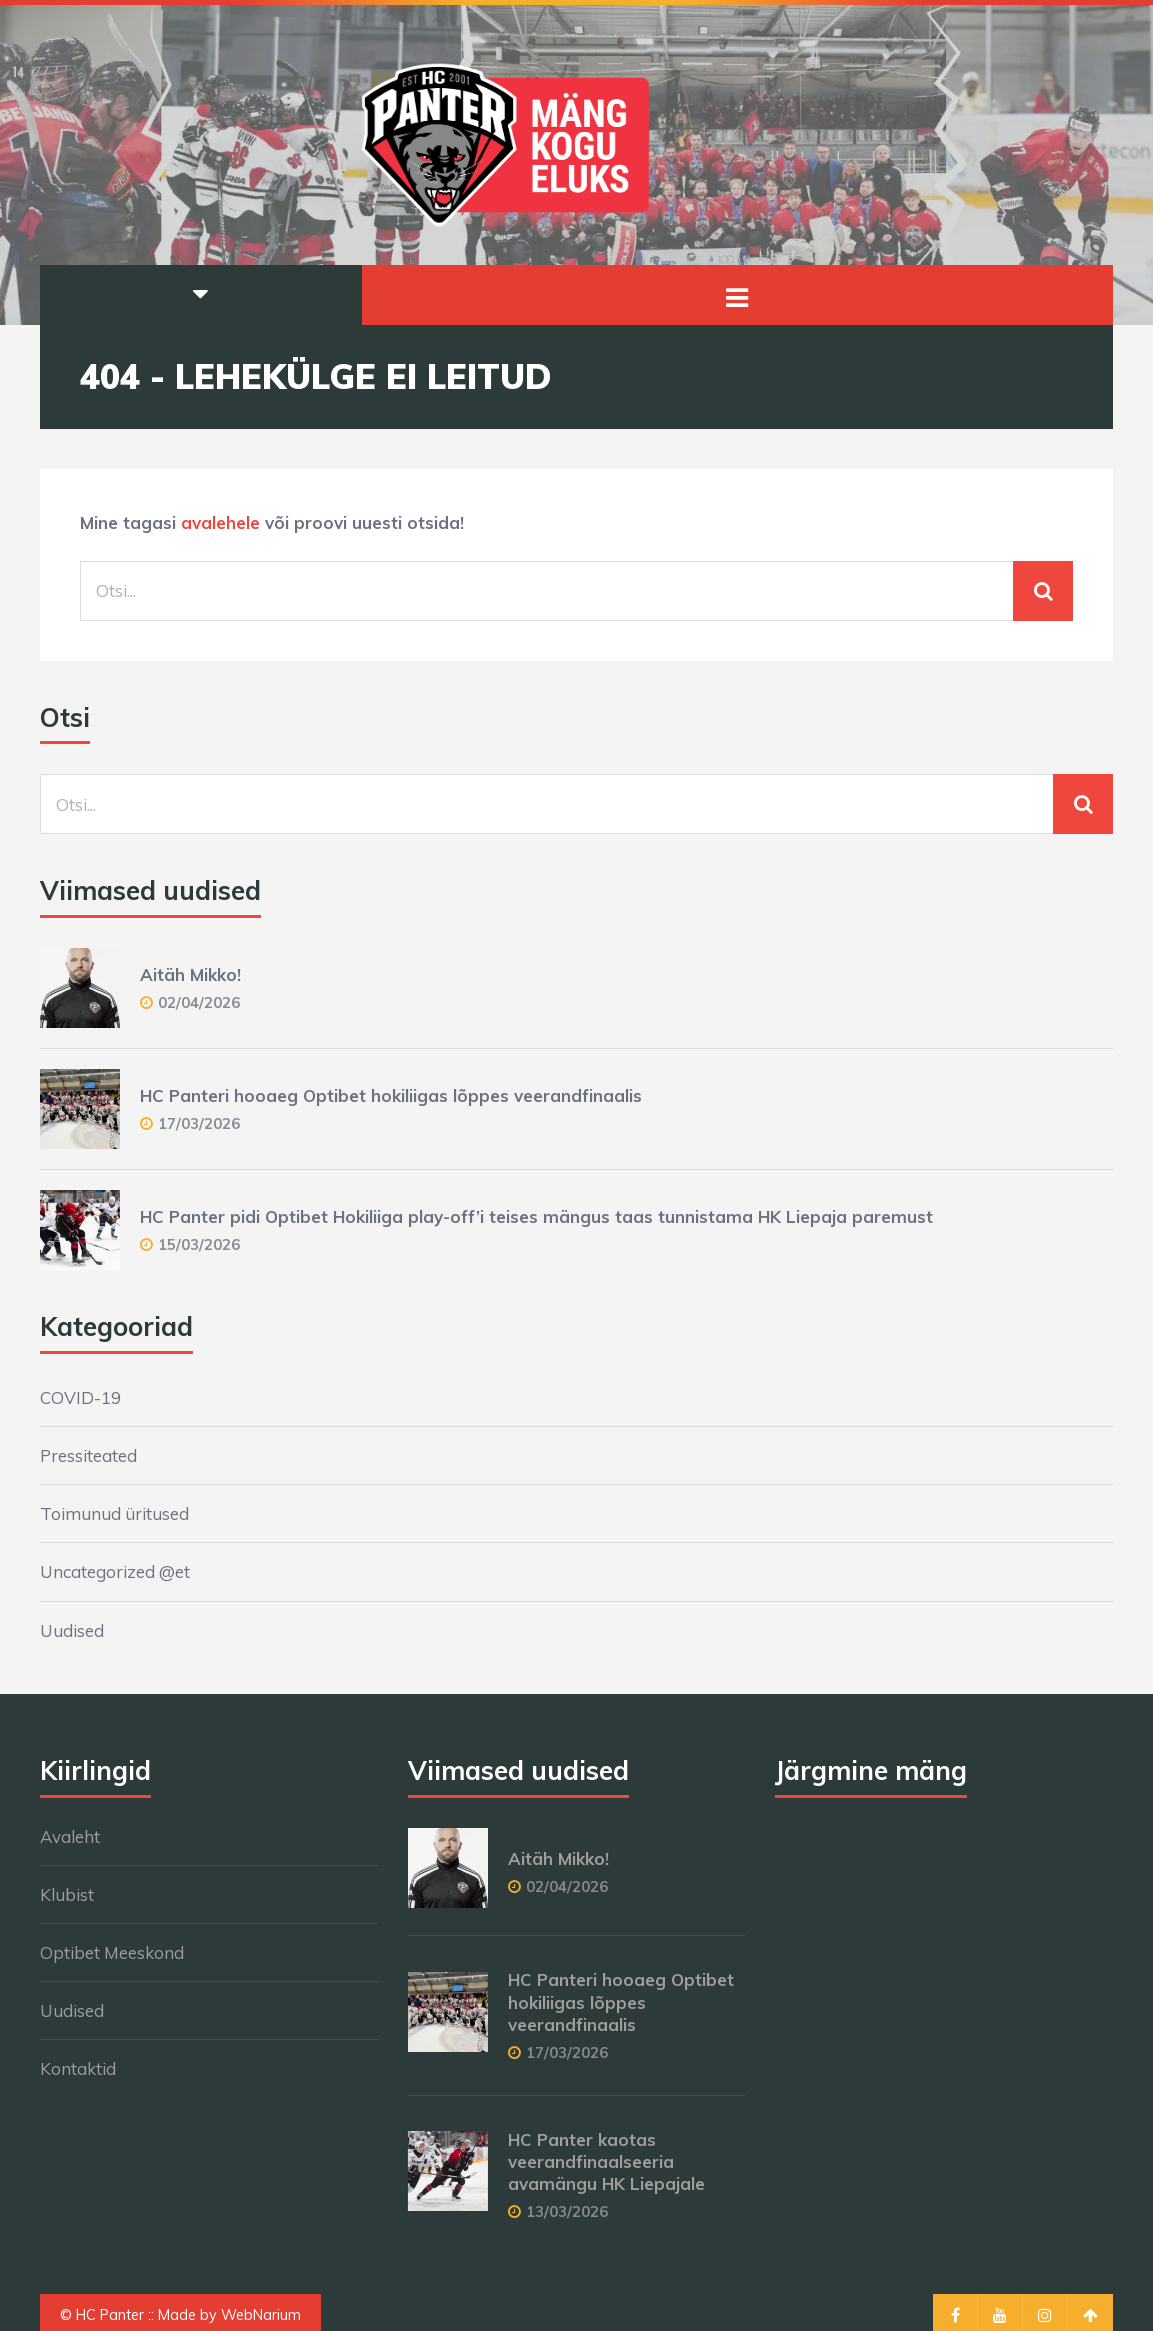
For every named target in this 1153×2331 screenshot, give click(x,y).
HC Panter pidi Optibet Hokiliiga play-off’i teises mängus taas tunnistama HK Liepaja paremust (536, 1216)
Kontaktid (78, 2068)
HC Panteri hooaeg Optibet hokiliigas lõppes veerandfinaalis (391, 1095)
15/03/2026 (199, 1244)
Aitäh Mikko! (190, 974)
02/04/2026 (199, 1002)
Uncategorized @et (115, 1571)
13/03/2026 (567, 2211)
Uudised (72, 1630)
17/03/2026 (199, 1123)
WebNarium (261, 2315)
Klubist (67, 1894)
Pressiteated (88, 1455)
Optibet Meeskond (112, 1952)
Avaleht (70, 1836)
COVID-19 (80, 1397)
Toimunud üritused (114, 1513)
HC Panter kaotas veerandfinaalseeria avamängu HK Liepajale (606, 2161)
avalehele (220, 522)
